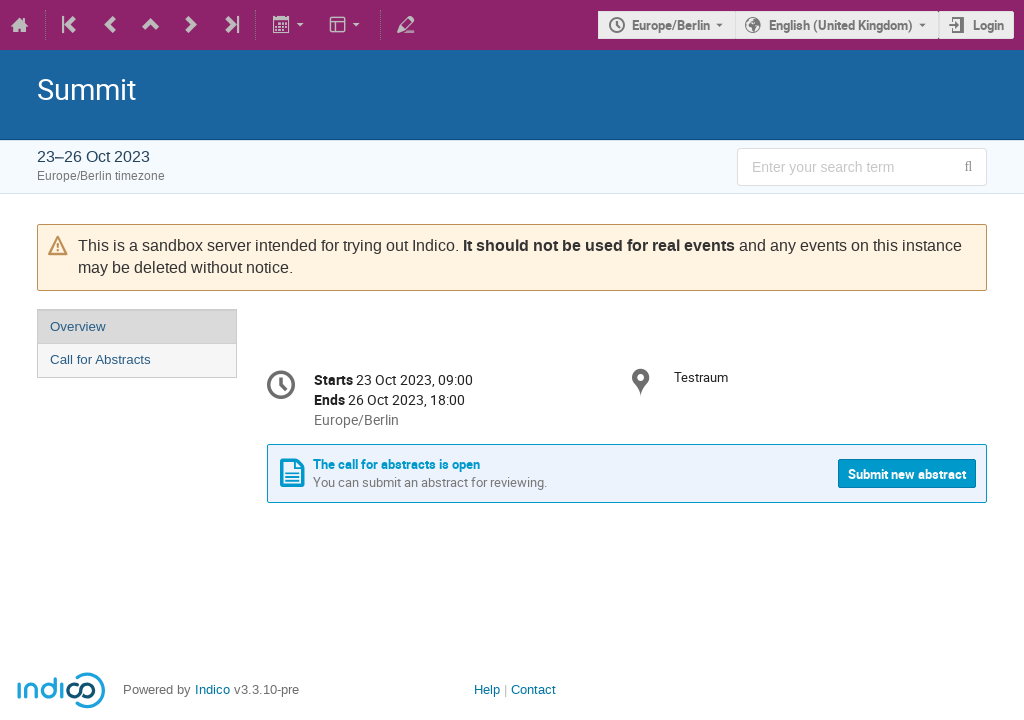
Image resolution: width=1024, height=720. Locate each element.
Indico (212, 689)
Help (487, 689)
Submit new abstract (907, 474)
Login (988, 25)
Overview (78, 326)
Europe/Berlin (671, 25)
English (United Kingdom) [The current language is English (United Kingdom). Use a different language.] (841, 25)
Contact (533, 689)
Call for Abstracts (100, 359)
